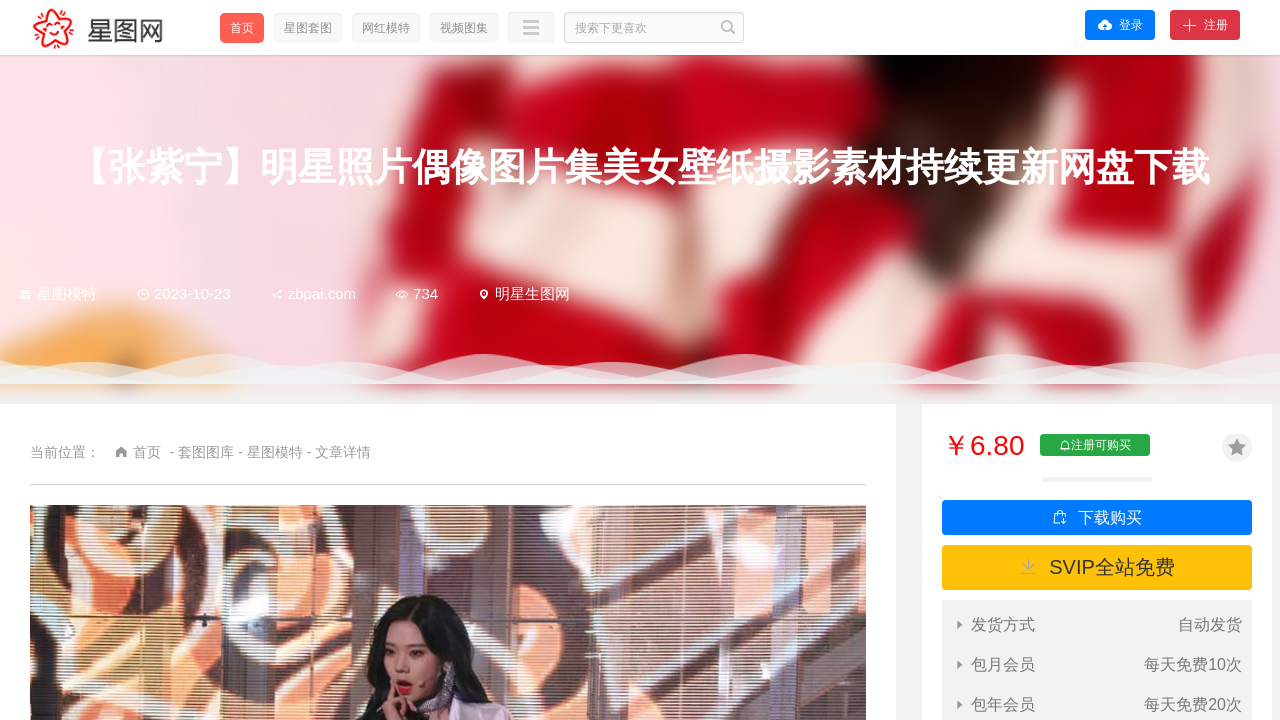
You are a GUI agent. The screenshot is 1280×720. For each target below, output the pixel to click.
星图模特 (58, 293)
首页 (242, 28)
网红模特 (386, 28)
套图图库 (206, 452)
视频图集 (464, 28)
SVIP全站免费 (1112, 567)
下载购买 (1110, 517)
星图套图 (308, 28)
